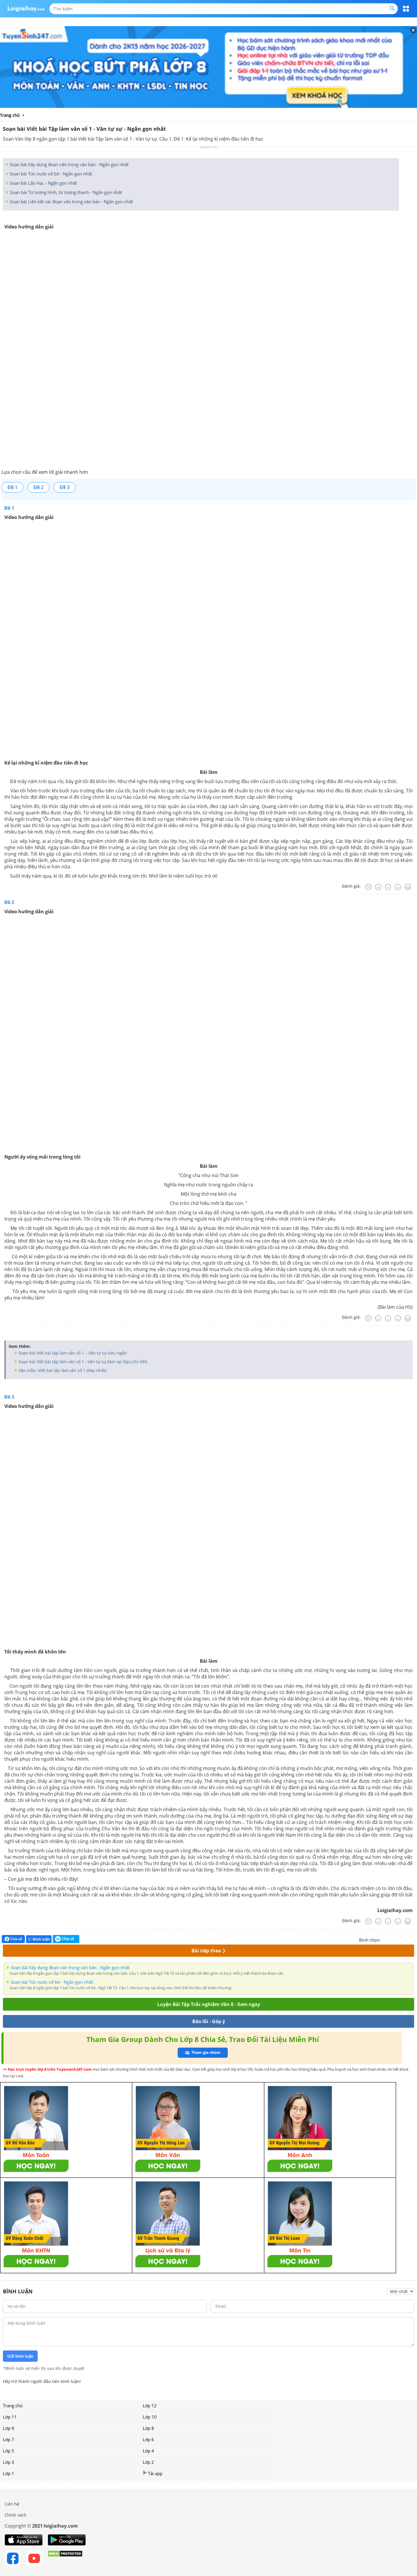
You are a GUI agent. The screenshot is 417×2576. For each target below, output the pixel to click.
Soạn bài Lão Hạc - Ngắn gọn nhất (43, 183)
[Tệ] (378, 887)
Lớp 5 (8, 2451)
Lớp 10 (150, 2417)
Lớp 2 (148, 2462)
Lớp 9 (8, 2428)
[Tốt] (398, 887)
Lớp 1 (8, 2473)
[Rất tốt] (407, 887)
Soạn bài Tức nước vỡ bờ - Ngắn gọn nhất (50, 174)
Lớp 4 (148, 2451)
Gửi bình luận (20, 2356)
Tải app (152, 2473)
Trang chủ (13, 2405)
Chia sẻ (13, 1939)
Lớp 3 (8, 2462)
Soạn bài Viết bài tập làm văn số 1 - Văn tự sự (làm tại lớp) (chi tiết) (82, 1361)
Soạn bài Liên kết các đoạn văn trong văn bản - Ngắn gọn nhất (71, 201)
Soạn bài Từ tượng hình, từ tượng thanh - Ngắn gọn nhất (65, 192)
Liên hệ (12, 2504)
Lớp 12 (150, 2405)
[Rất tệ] (368, 887)
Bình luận (39, 1939)
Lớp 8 (148, 2428)
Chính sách (15, 2515)
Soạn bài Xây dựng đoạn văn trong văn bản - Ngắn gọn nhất (69, 164)
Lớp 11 (10, 2417)
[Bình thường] (388, 887)
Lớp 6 (148, 2439)
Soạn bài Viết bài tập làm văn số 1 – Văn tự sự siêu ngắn (72, 1353)
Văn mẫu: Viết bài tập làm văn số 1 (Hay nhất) (61, 1370)
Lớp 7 (8, 2439)
